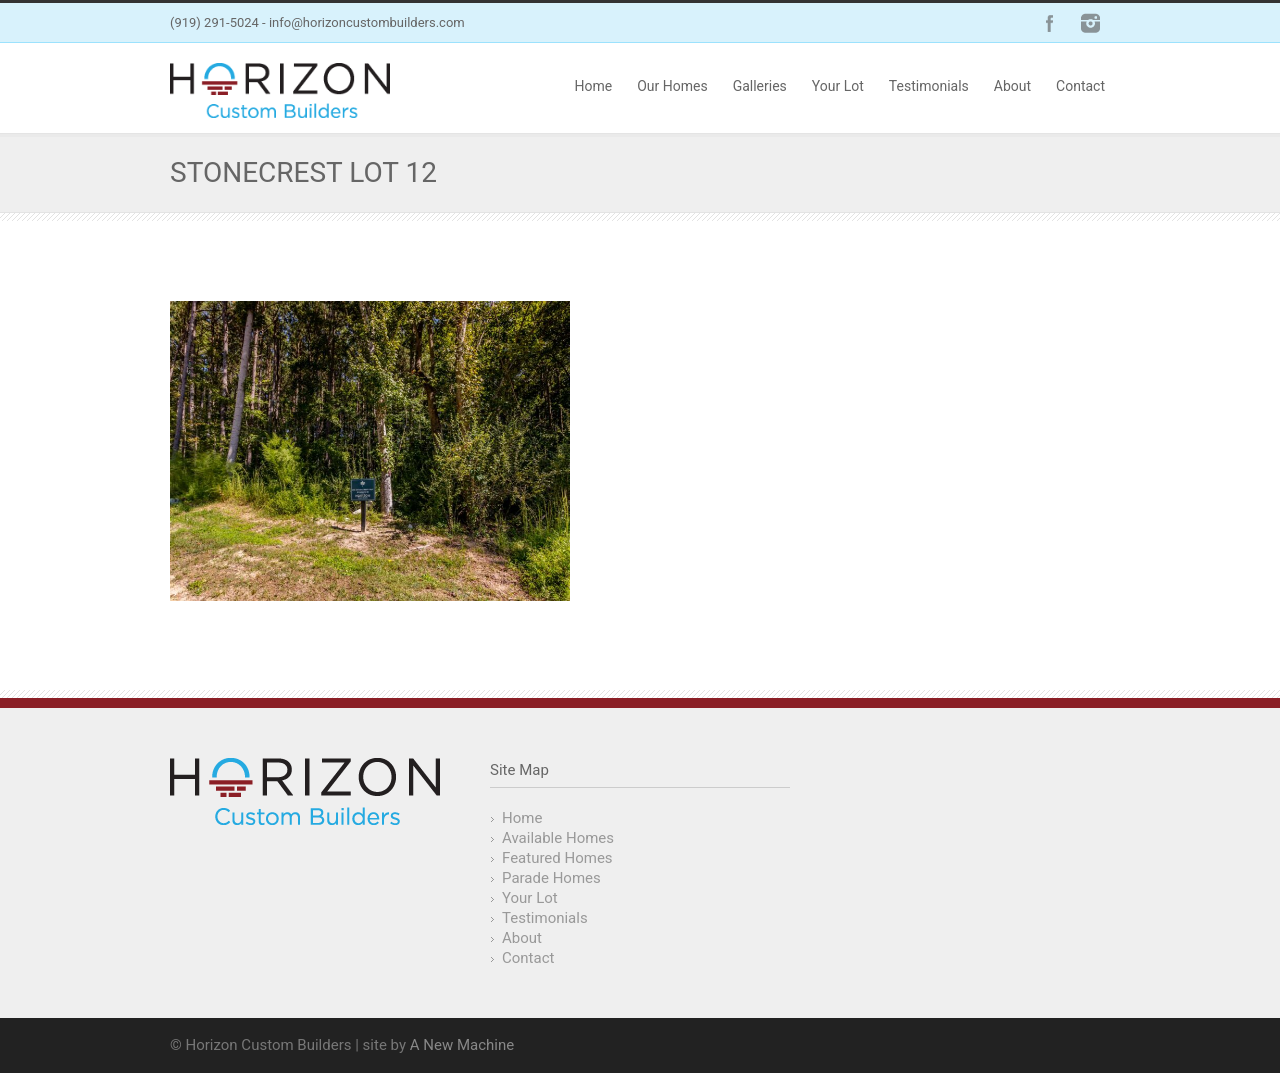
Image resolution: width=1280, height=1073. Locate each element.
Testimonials (929, 86)
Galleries (760, 86)
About (1012, 86)
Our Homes (672, 86)
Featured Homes (557, 858)
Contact (1080, 86)
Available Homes (558, 838)
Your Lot (838, 86)
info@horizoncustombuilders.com (367, 22)
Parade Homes (551, 878)
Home (593, 86)
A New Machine (462, 1045)
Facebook (1050, 23)
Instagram (1090, 23)
